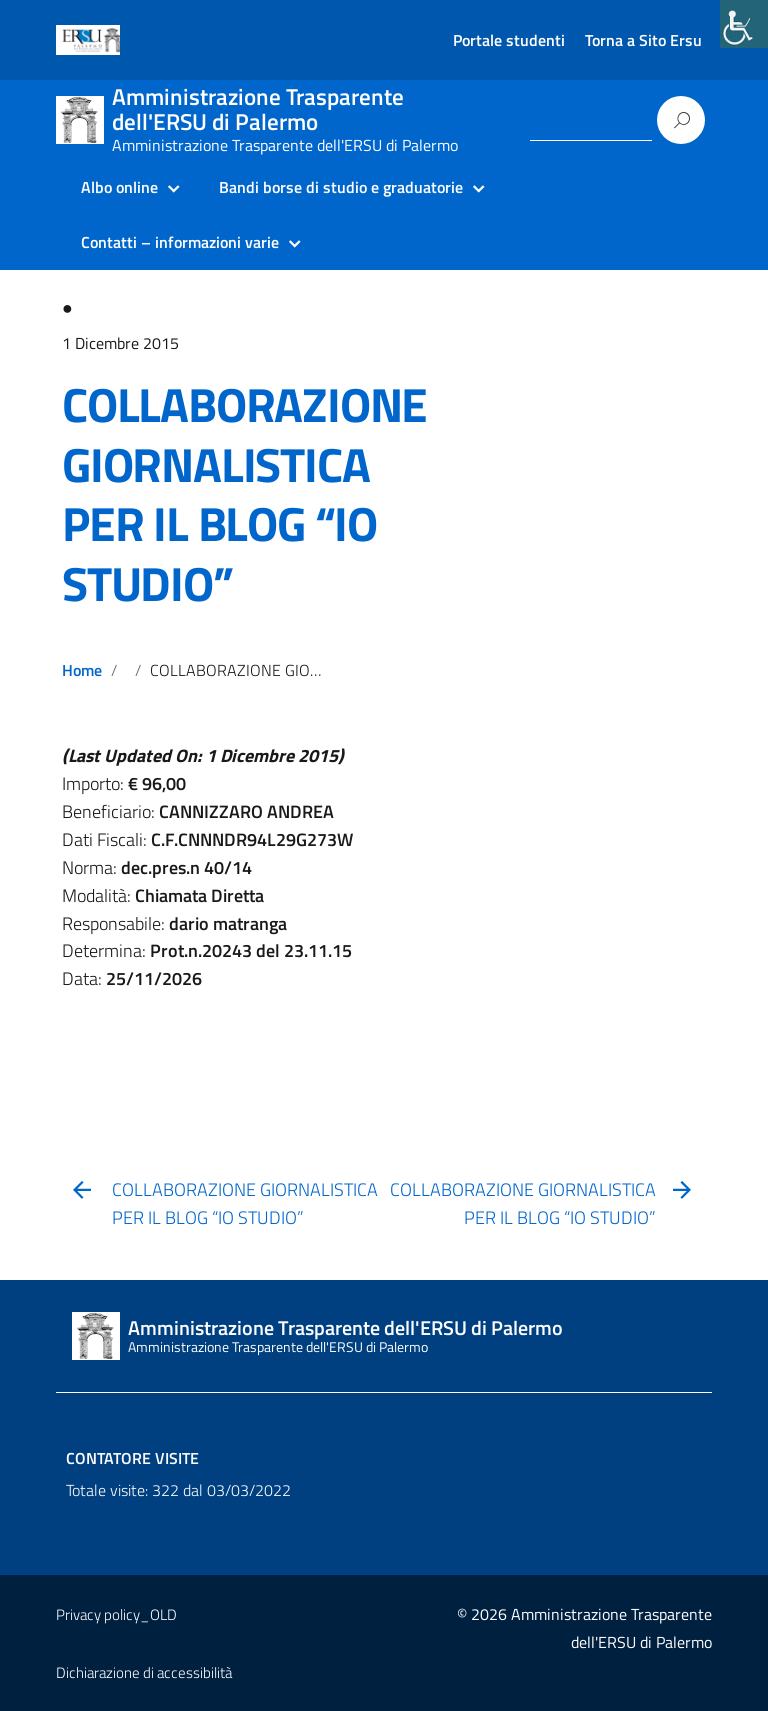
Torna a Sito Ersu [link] (643, 40)
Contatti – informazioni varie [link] (180, 242)
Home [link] (82, 670)
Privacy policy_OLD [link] (116, 1614)
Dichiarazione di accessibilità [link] (144, 1672)
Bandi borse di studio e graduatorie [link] (341, 187)
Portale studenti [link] (509, 40)
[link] (744, 24)
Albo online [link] (119, 187)
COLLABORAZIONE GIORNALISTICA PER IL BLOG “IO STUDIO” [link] (244, 494)
